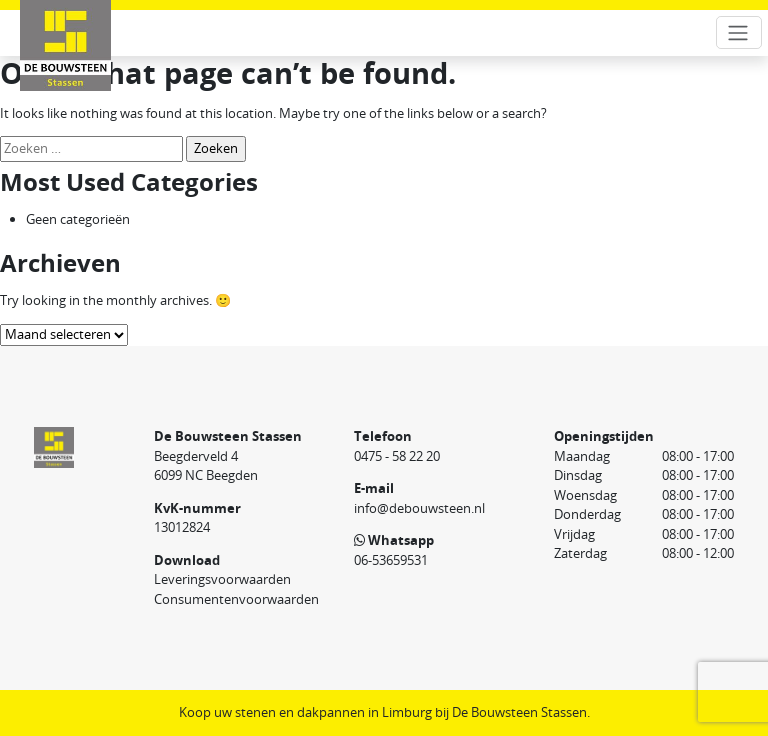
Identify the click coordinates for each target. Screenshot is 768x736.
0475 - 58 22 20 (397, 456)
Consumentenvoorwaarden (236, 599)
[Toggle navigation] (739, 32)
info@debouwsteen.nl (419, 508)
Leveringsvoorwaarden (222, 579)
